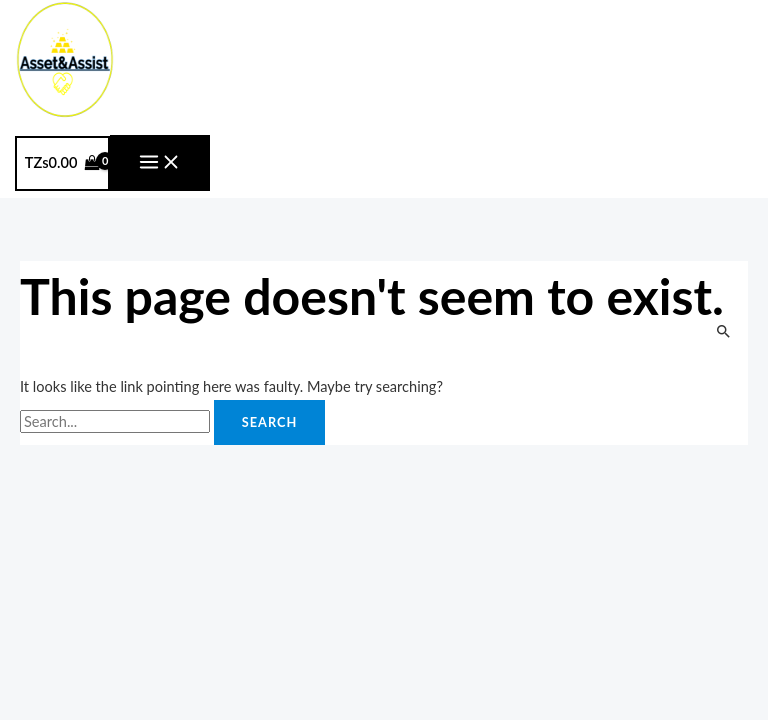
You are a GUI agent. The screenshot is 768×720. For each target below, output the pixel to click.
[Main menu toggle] (160, 163)
